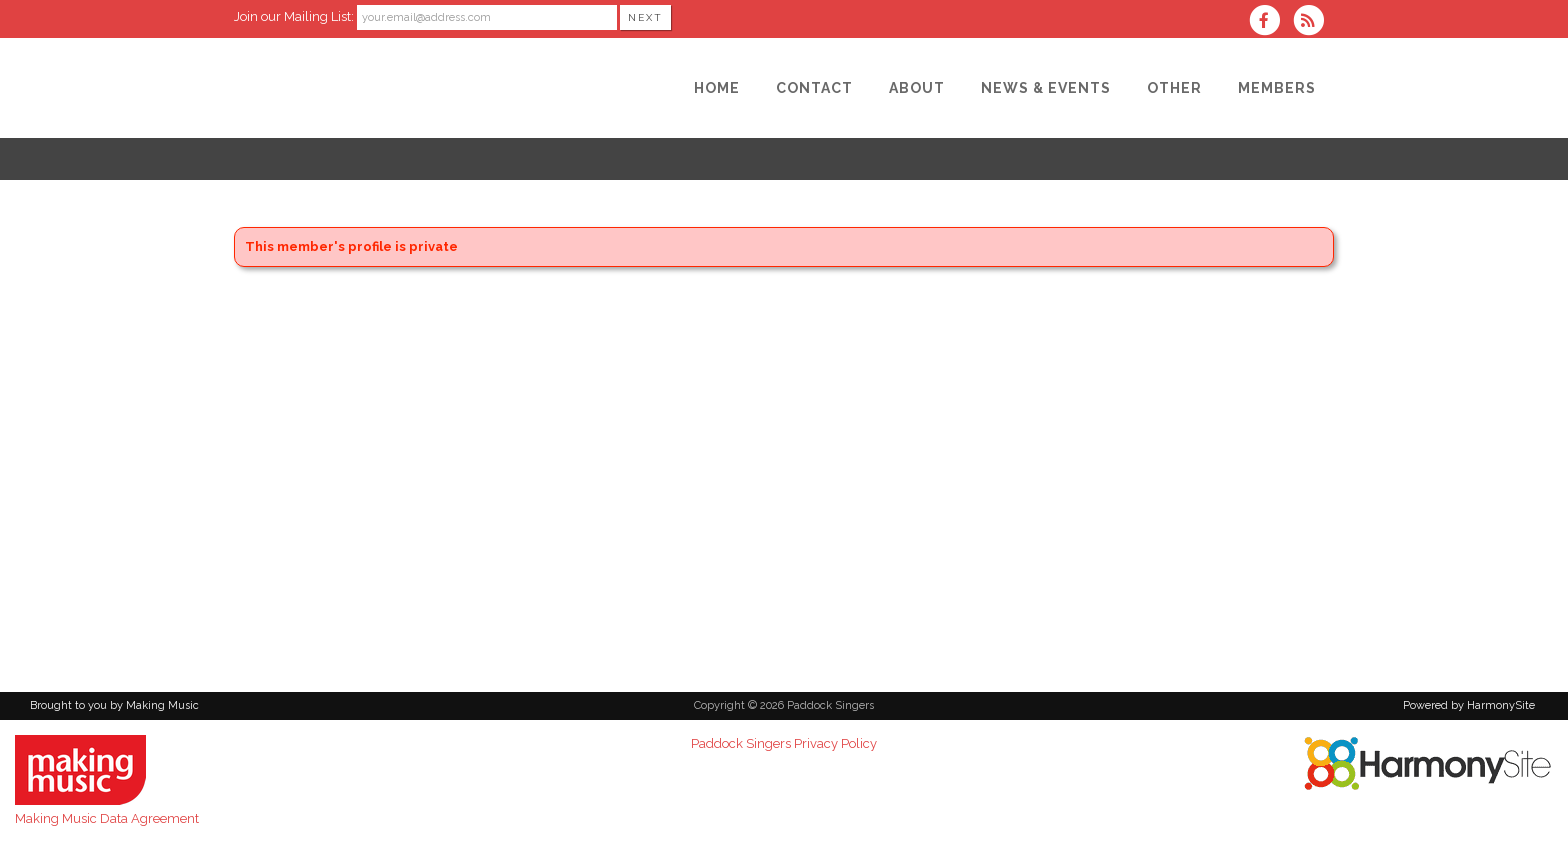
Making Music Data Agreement (107, 818)
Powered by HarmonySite (1469, 705)
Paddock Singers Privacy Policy (784, 743)
